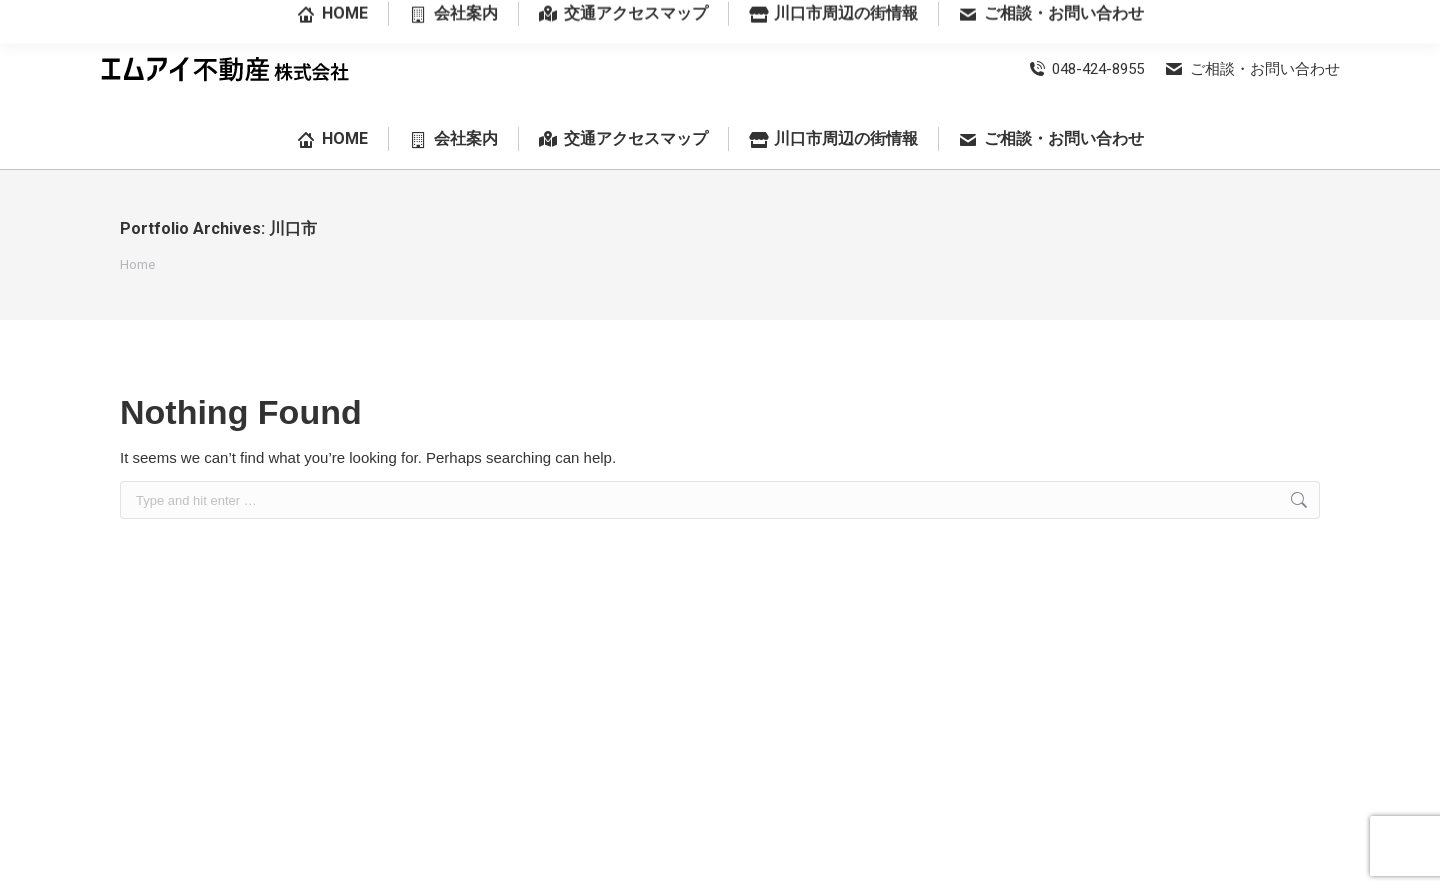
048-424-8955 (1086, 69)
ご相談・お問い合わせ (1252, 69)
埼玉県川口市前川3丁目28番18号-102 (1229, 14)
